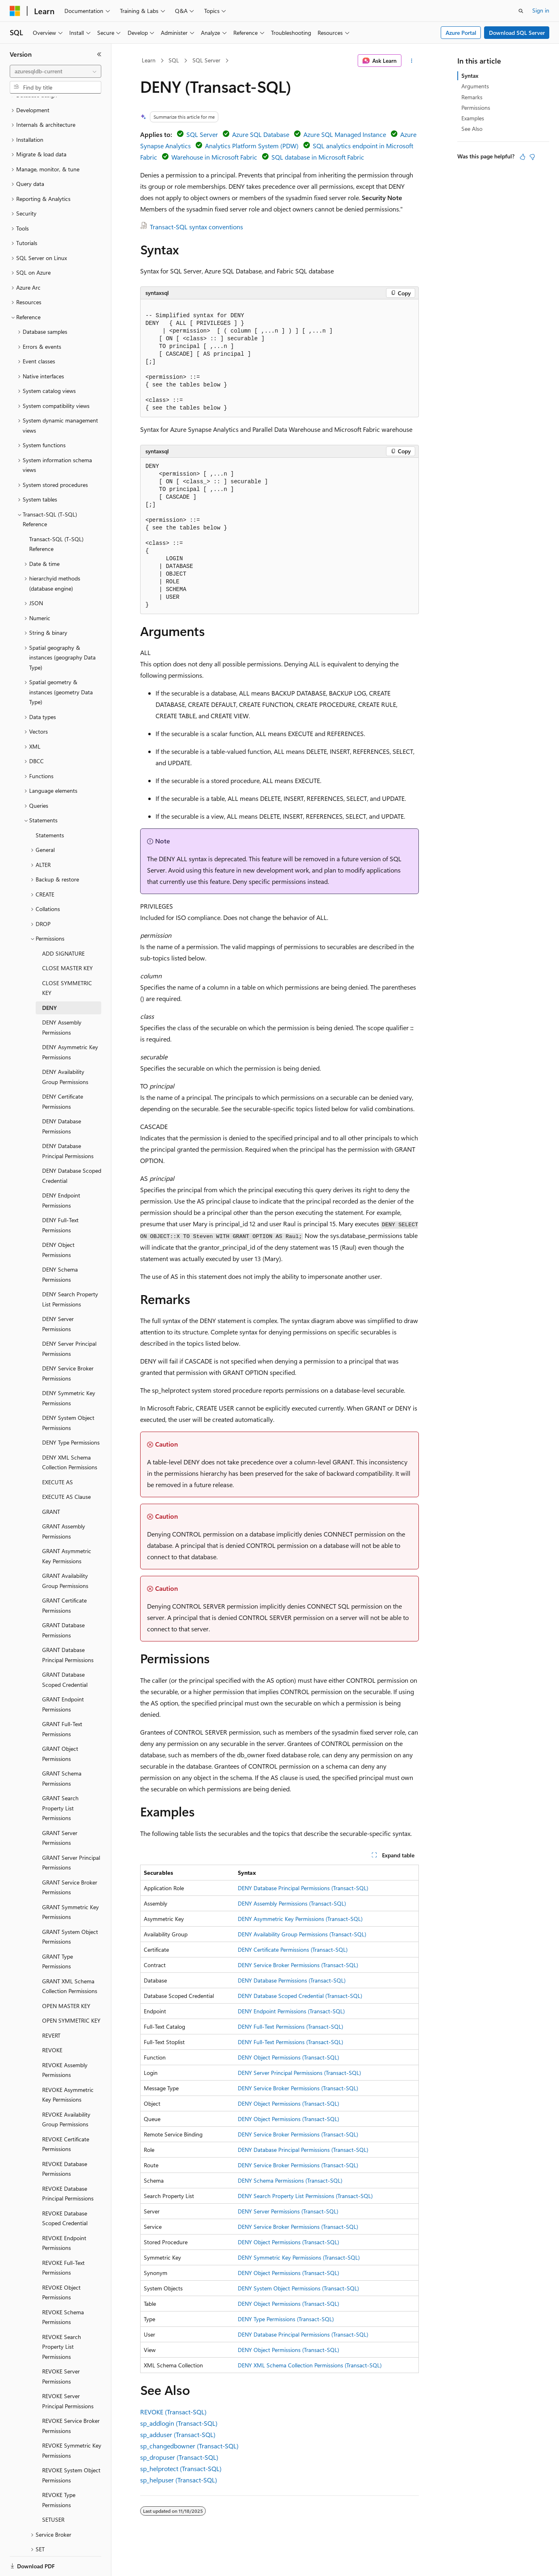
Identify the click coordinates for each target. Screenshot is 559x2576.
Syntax (469, 75)
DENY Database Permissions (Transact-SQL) (292, 1980)
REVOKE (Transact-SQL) (173, 2411)
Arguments (475, 86)
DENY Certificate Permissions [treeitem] (62, 1073)
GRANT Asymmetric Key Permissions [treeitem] (66, 1528)
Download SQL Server (517, 32)
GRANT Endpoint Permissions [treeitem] (63, 1676)
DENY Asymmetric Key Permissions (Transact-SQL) (300, 1919)
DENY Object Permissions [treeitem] (58, 1222)
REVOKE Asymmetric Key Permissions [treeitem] (68, 2067)
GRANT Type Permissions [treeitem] (57, 1933)
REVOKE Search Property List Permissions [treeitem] (61, 2319)
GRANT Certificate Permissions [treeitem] (64, 1577)
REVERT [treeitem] (51, 2007)
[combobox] (55, 71)
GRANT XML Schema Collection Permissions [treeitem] (69, 1958)
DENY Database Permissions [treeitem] (61, 1098)
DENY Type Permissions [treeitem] (71, 1414)
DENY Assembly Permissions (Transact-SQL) (292, 1903)
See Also (471, 128)
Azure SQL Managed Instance (344, 134)
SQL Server (206, 60)
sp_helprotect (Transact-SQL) (181, 2468)
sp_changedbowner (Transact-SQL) (189, 2446)
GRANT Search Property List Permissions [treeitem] (60, 1780)
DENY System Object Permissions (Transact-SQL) (298, 2288)
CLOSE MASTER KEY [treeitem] (67, 940)
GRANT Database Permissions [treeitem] (63, 1602)
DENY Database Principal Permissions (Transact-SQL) (303, 1888)
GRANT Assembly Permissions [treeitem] (63, 1503)
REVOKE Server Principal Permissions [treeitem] (68, 2373)
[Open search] (521, 11)
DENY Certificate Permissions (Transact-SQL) (293, 1949)
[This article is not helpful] (532, 157)
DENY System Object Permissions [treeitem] (68, 1395)
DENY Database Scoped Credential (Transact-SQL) (300, 1996)
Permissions (475, 107)
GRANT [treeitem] (51, 1484)
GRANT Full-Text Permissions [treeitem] (62, 1701)
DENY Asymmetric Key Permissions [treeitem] (70, 1024)
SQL (174, 60)
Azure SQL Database (260, 134)
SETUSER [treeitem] (53, 2491)
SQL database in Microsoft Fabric (317, 157)
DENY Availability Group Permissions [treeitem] (65, 1049)
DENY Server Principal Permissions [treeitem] (69, 1321)
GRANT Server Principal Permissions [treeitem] (71, 1835)
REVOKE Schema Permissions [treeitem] (63, 2289)
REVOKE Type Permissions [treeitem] (58, 2472)
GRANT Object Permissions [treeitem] (60, 1726)
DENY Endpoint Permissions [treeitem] (61, 1172)
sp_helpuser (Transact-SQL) (178, 2480)
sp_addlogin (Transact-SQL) (179, 2423)
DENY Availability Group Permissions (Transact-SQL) (302, 1934)
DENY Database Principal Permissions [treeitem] (68, 1123)
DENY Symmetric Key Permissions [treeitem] (68, 1370)
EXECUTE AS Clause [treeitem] (66, 1469)
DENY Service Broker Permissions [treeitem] (68, 1345)
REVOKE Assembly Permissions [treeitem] (64, 2042)
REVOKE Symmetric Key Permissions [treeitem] (71, 2422)
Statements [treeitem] (50, 807)
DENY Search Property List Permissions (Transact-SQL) (305, 2196)
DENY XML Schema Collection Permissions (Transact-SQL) (310, 2365)
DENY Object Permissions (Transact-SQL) (288, 2057)
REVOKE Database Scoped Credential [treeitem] (64, 2190)
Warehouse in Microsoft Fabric (214, 157)
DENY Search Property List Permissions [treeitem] (70, 1271)
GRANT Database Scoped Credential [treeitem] (64, 1651)
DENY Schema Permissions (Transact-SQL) (290, 2180)
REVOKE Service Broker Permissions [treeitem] (71, 2398)
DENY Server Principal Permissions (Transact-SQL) (299, 2073)
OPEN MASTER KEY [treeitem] (66, 1978)
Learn (149, 60)
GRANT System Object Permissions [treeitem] (70, 1909)
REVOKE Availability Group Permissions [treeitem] (66, 2091)
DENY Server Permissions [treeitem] (58, 1296)
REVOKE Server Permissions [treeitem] (61, 2348)
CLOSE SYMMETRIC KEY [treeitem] (67, 960)
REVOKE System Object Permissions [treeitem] (71, 2447)
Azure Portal (461, 32)
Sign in (540, 10)
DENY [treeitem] (49, 980)
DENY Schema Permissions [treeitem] (60, 1246)
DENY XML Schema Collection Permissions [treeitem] (69, 1434)
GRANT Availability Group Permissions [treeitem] (65, 1553)
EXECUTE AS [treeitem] (57, 1454)
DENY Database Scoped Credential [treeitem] (71, 1148)
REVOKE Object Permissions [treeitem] (61, 2264)
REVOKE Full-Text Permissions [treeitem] (63, 2240)
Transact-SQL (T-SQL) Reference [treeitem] (56, 516)
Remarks (471, 97)
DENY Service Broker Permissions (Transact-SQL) (298, 1965)
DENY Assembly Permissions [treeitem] (61, 999)
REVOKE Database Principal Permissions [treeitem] (68, 2166)
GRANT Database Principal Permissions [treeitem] (68, 1627)
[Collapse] (99, 54)
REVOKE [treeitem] (52, 2022)
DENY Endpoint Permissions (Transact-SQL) (291, 2011)
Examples (472, 118)
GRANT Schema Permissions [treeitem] (61, 1750)
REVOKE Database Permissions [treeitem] (64, 2141)
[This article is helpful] (522, 157)
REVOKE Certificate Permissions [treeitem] (65, 2116)
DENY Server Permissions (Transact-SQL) (288, 2211)
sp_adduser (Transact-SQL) (177, 2434)
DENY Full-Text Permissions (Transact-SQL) (290, 2026)
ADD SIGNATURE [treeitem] (63, 925)
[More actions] (412, 60)
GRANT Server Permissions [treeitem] (59, 1810)
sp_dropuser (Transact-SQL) (179, 2457)
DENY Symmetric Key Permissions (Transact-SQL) (299, 2257)
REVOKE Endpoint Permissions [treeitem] (64, 2215)
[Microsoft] (15, 11)
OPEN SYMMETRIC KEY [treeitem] (71, 1992)
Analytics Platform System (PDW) (252, 145)
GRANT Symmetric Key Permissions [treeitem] (70, 1884)
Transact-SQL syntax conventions (196, 226)
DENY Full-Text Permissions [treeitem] (60, 1197)
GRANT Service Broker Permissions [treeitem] (69, 1859)
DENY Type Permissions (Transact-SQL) (286, 2319)
